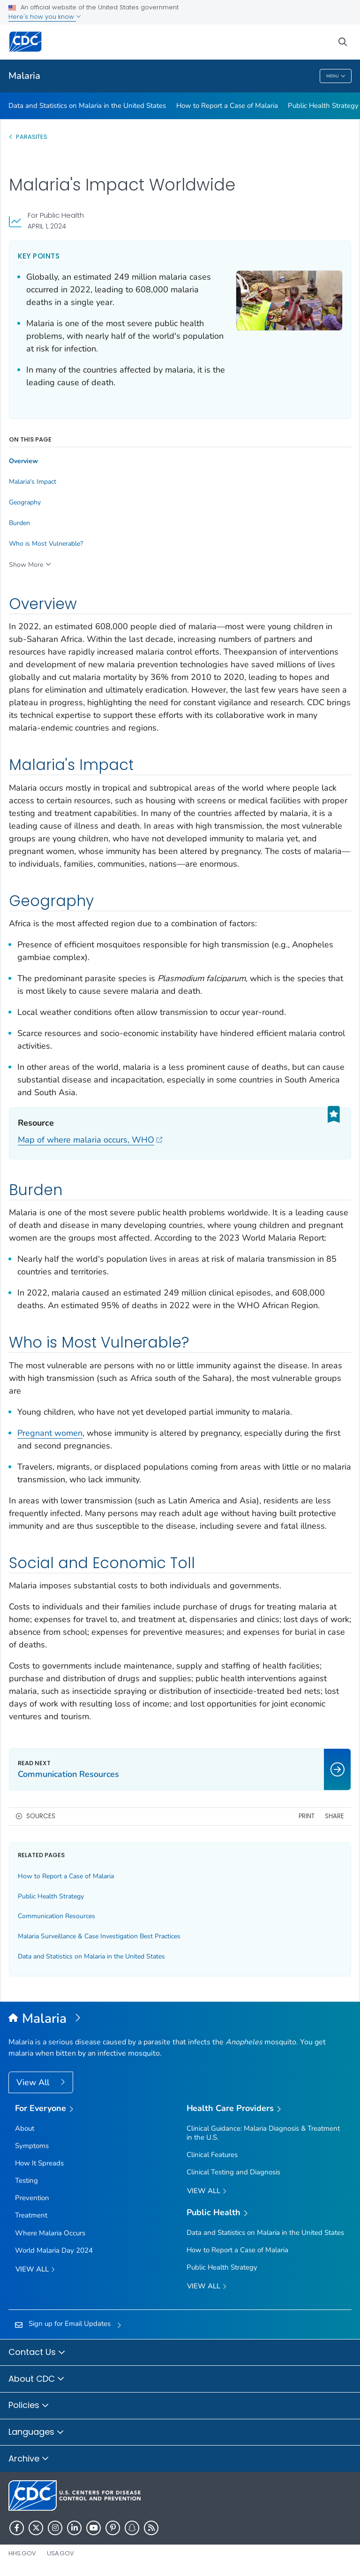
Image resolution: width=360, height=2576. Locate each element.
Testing (26, 2180)
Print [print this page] (307, 1816)
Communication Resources (56, 1916)
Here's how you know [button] (44, 16)
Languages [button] (36, 2432)
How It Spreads (39, 2163)
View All (34, 2082)
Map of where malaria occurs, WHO (90, 1139)
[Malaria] (180, 2019)
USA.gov (60, 2553)
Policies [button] (28, 2405)
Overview (23, 461)
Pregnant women (49, 1433)
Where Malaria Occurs (50, 2233)
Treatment (31, 2215)
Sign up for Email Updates (70, 2323)
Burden (19, 523)
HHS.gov (22, 2553)
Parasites (32, 136)
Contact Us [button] (37, 2352)
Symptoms (32, 2145)
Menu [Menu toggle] (335, 76)
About (24, 2128)
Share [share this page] (334, 1816)
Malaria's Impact (32, 482)
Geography (25, 502)
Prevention (32, 2198)
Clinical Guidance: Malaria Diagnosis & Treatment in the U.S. (263, 2133)
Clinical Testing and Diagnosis (233, 2172)
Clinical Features (212, 2154)
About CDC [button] (36, 2379)
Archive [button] (28, 2459)
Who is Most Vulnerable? (46, 544)
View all (35, 2269)
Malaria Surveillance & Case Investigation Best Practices (99, 1936)
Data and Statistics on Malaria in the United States (87, 105)
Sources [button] (40, 1816)
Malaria (24, 75)
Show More (26, 564)
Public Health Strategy (323, 105)
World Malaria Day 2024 (54, 2250)
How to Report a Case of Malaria (227, 105)
